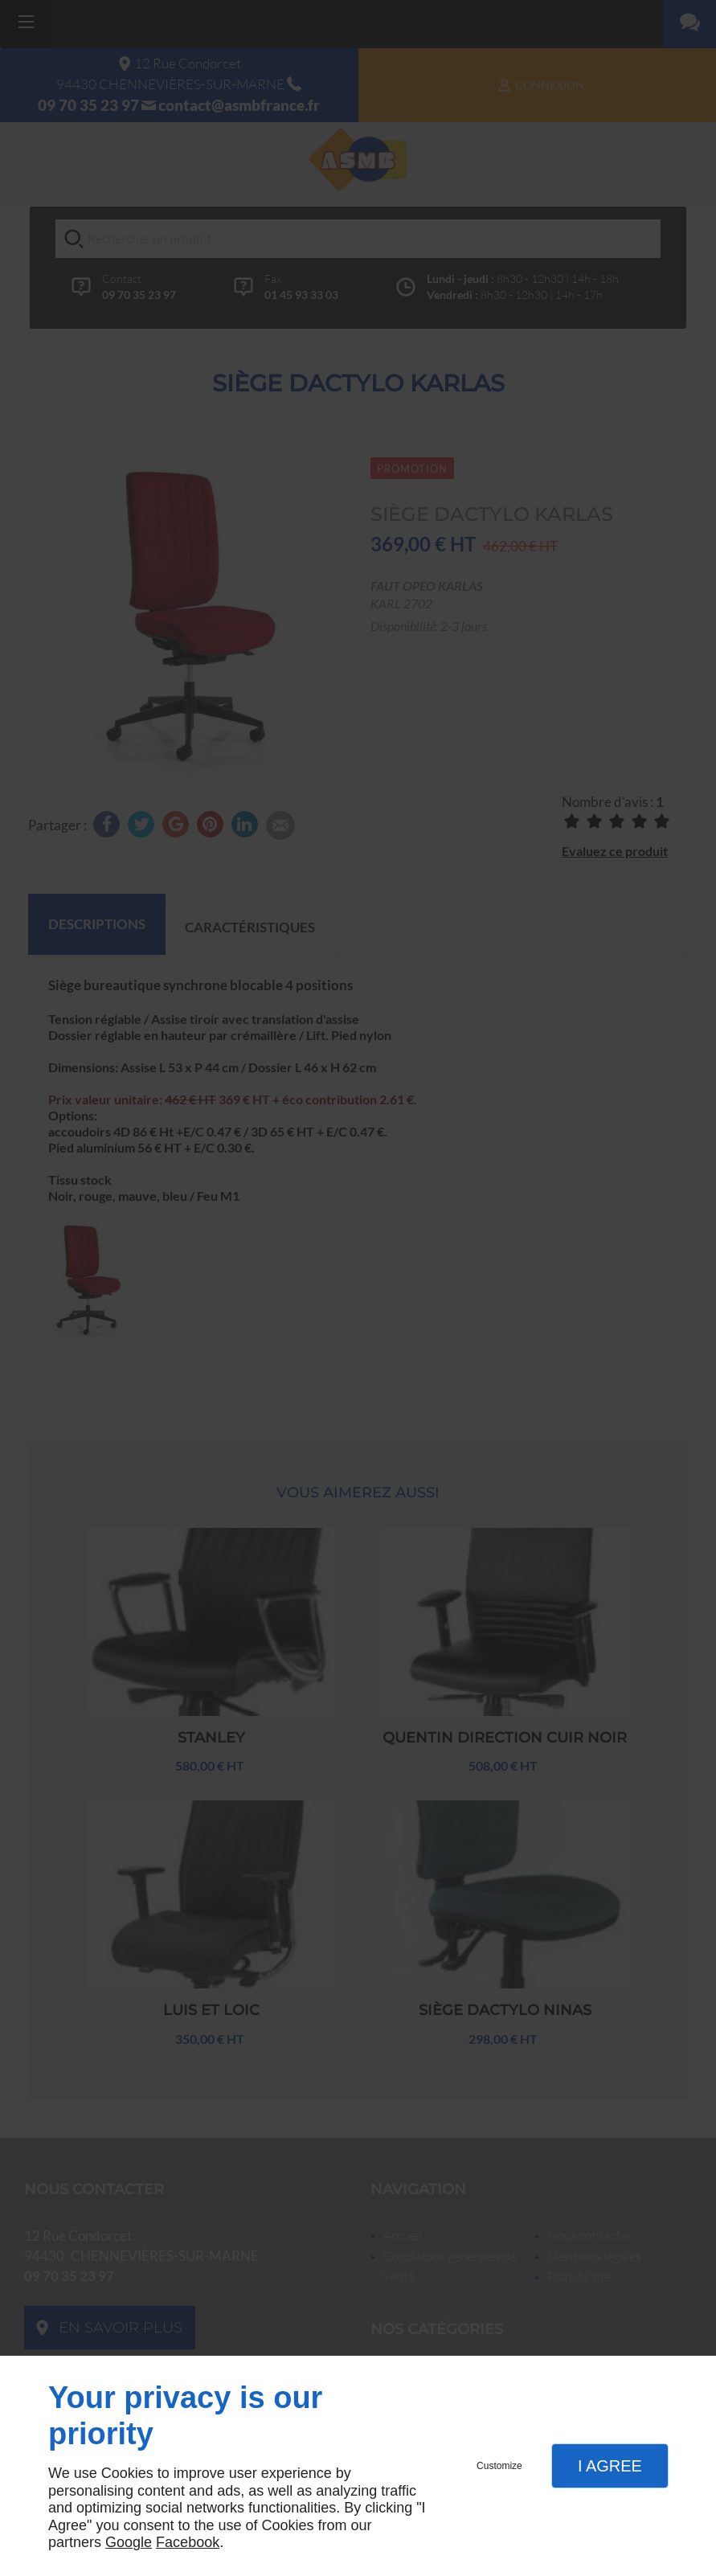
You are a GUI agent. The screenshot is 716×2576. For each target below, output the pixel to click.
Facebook (187, 2542)
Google (128, 2542)
